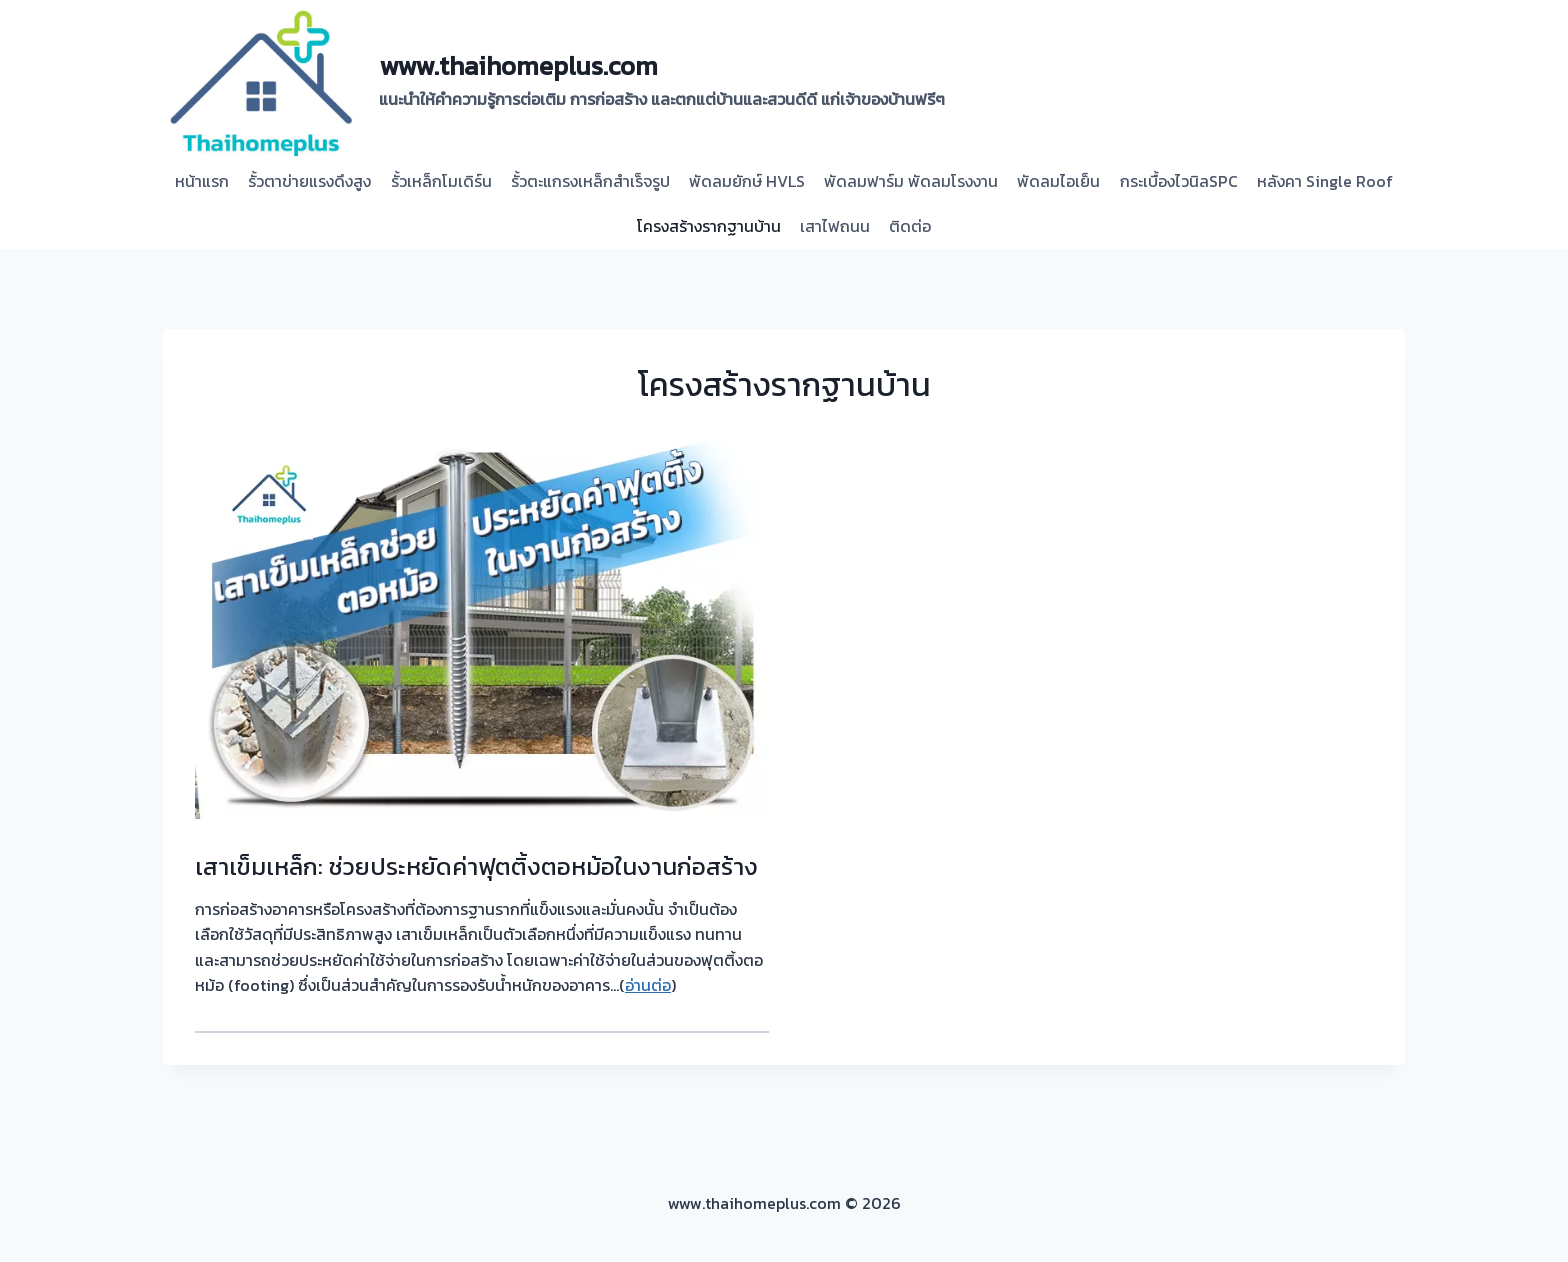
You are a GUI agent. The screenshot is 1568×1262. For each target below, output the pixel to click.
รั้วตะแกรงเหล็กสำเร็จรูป (590, 181)
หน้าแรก (202, 181)
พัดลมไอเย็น (1058, 181)
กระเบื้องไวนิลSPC (1179, 181)
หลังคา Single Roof (1325, 181)
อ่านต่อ (648, 985)
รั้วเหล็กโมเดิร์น (441, 181)
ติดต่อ (910, 226)
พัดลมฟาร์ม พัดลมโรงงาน (911, 181)
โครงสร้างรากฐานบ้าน (709, 226)
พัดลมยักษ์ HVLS (747, 181)
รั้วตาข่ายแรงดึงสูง (309, 181)
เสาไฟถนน (835, 226)
